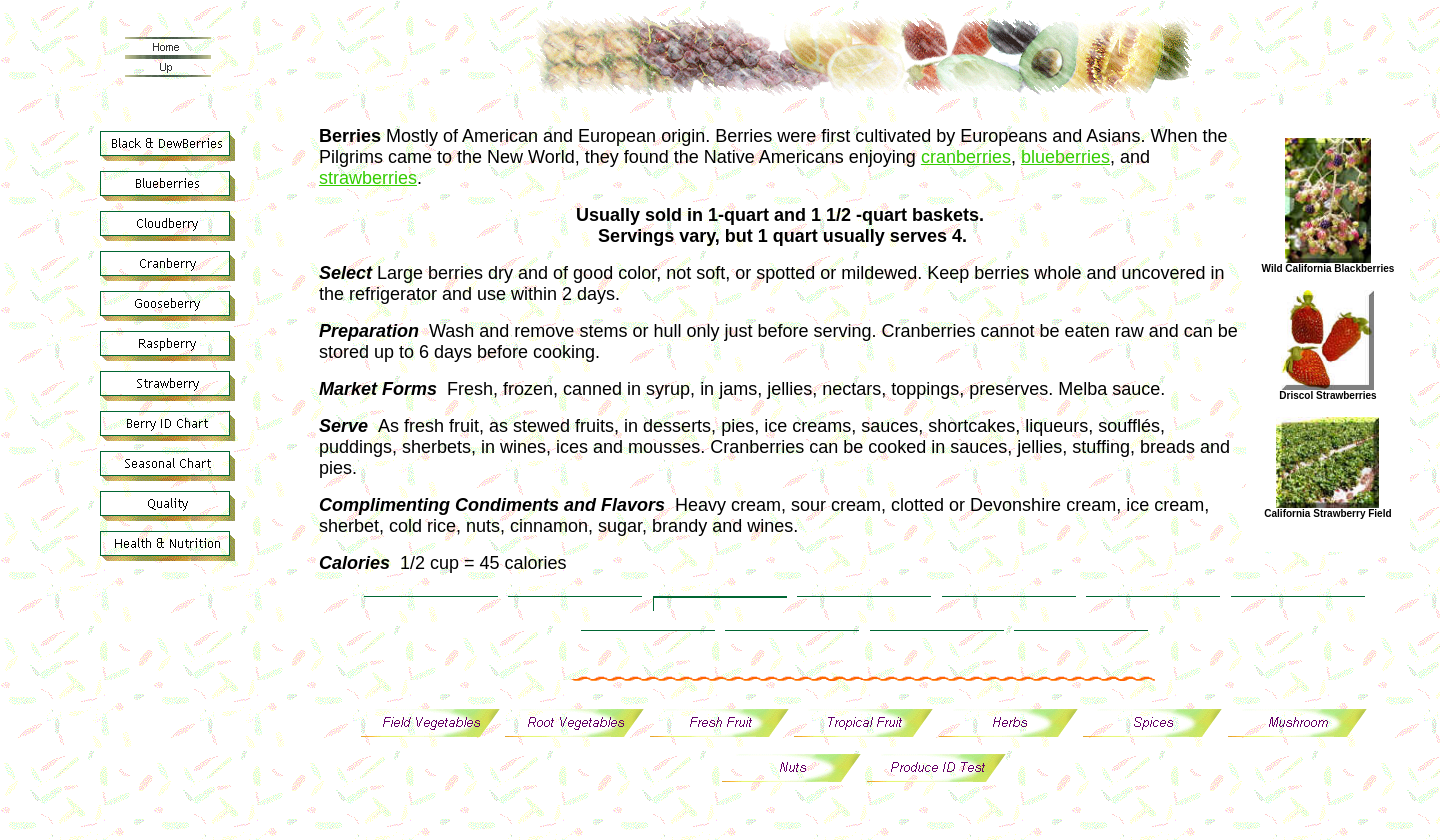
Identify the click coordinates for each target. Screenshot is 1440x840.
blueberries (1065, 157)
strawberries (368, 178)
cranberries (966, 157)
